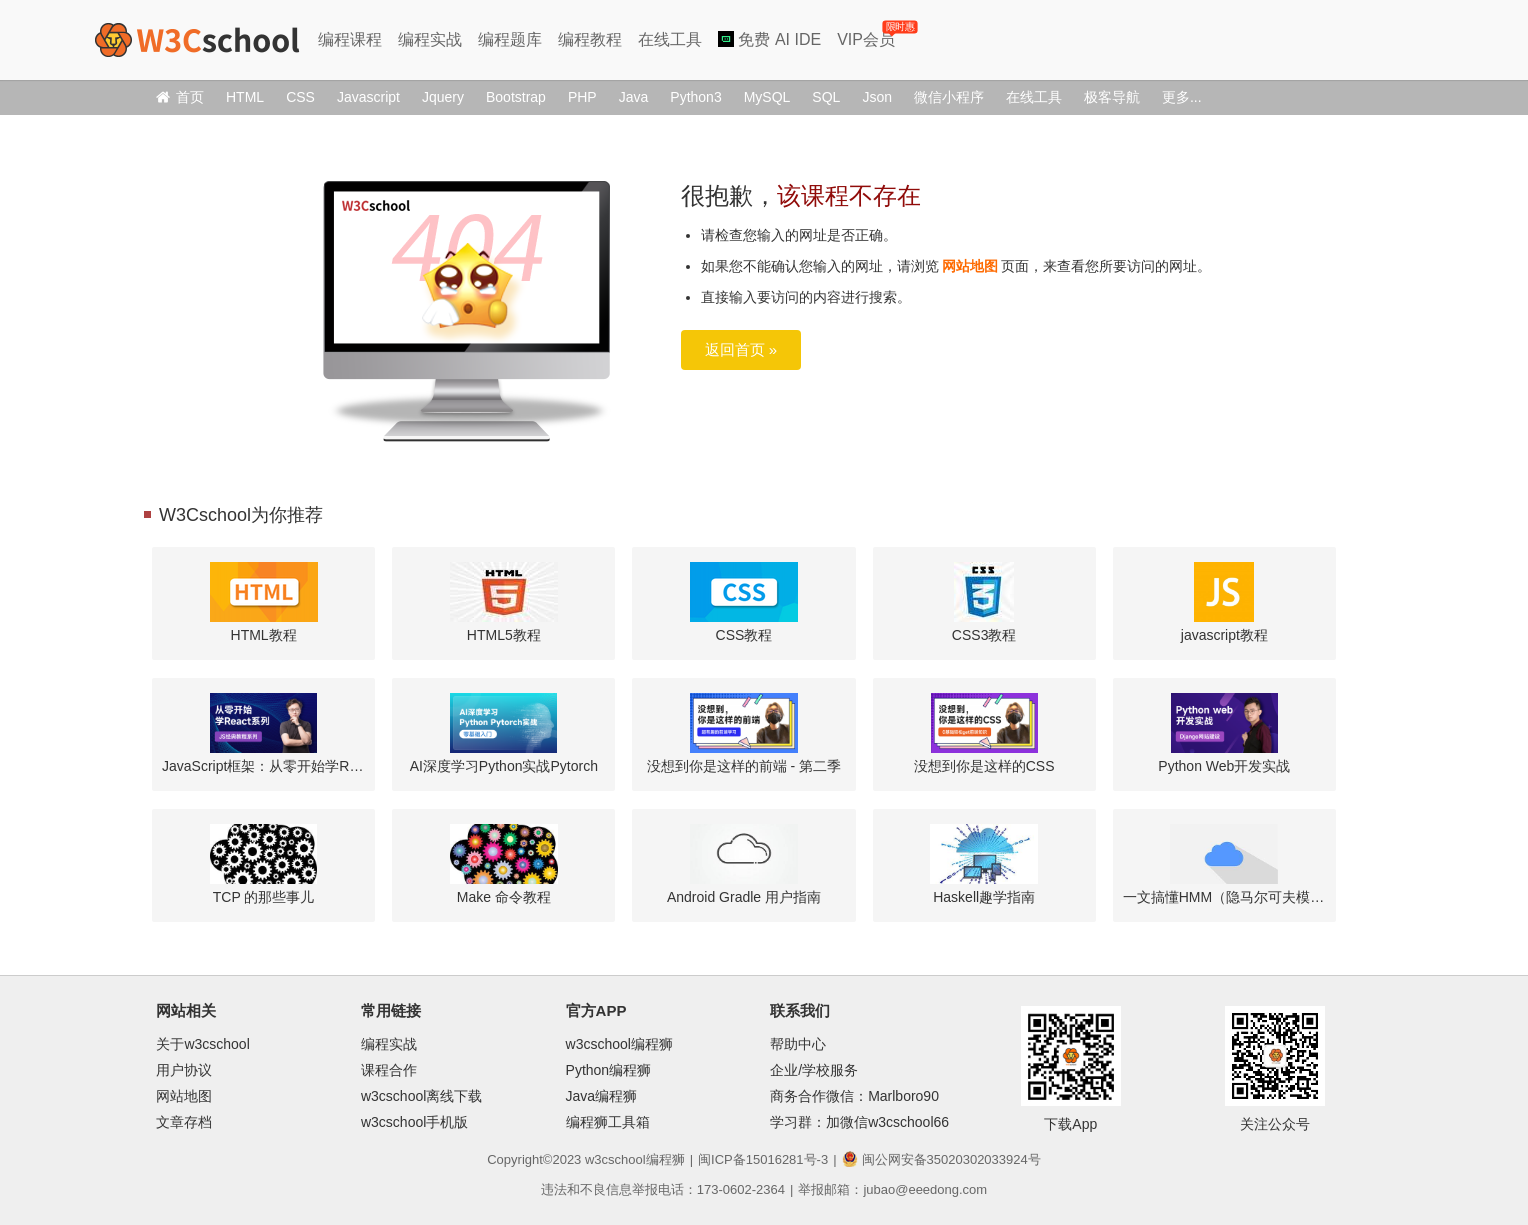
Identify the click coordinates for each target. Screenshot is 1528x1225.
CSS (300, 97)
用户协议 (184, 1070)
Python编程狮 (609, 1070)
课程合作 (389, 1070)
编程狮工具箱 (608, 1122)
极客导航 (1112, 97)
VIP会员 (867, 35)
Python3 (695, 97)
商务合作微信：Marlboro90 (854, 1096)
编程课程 (350, 39)
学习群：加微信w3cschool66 (859, 1122)
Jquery (443, 97)
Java (634, 97)
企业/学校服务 (814, 1070)
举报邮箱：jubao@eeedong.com (892, 1189)
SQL (826, 97)
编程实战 (430, 39)
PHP (582, 97)
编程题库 (510, 39)
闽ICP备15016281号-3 (763, 1159)
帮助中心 (798, 1044)
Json (877, 97)
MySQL (767, 97)
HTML (245, 97)
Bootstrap (516, 97)
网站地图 (970, 266)
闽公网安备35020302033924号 (941, 1159)
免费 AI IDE (769, 39)
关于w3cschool (202, 1044)
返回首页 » (741, 349)
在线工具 (670, 39)
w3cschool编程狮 (619, 1044)
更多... (1182, 97)
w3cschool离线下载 (421, 1096)
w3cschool (615, 1159)
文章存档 (184, 1122)
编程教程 (590, 39)
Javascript (368, 97)
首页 (179, 97)
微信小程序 (949, 97)
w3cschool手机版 (414, 1122)
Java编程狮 (602, 1096)
